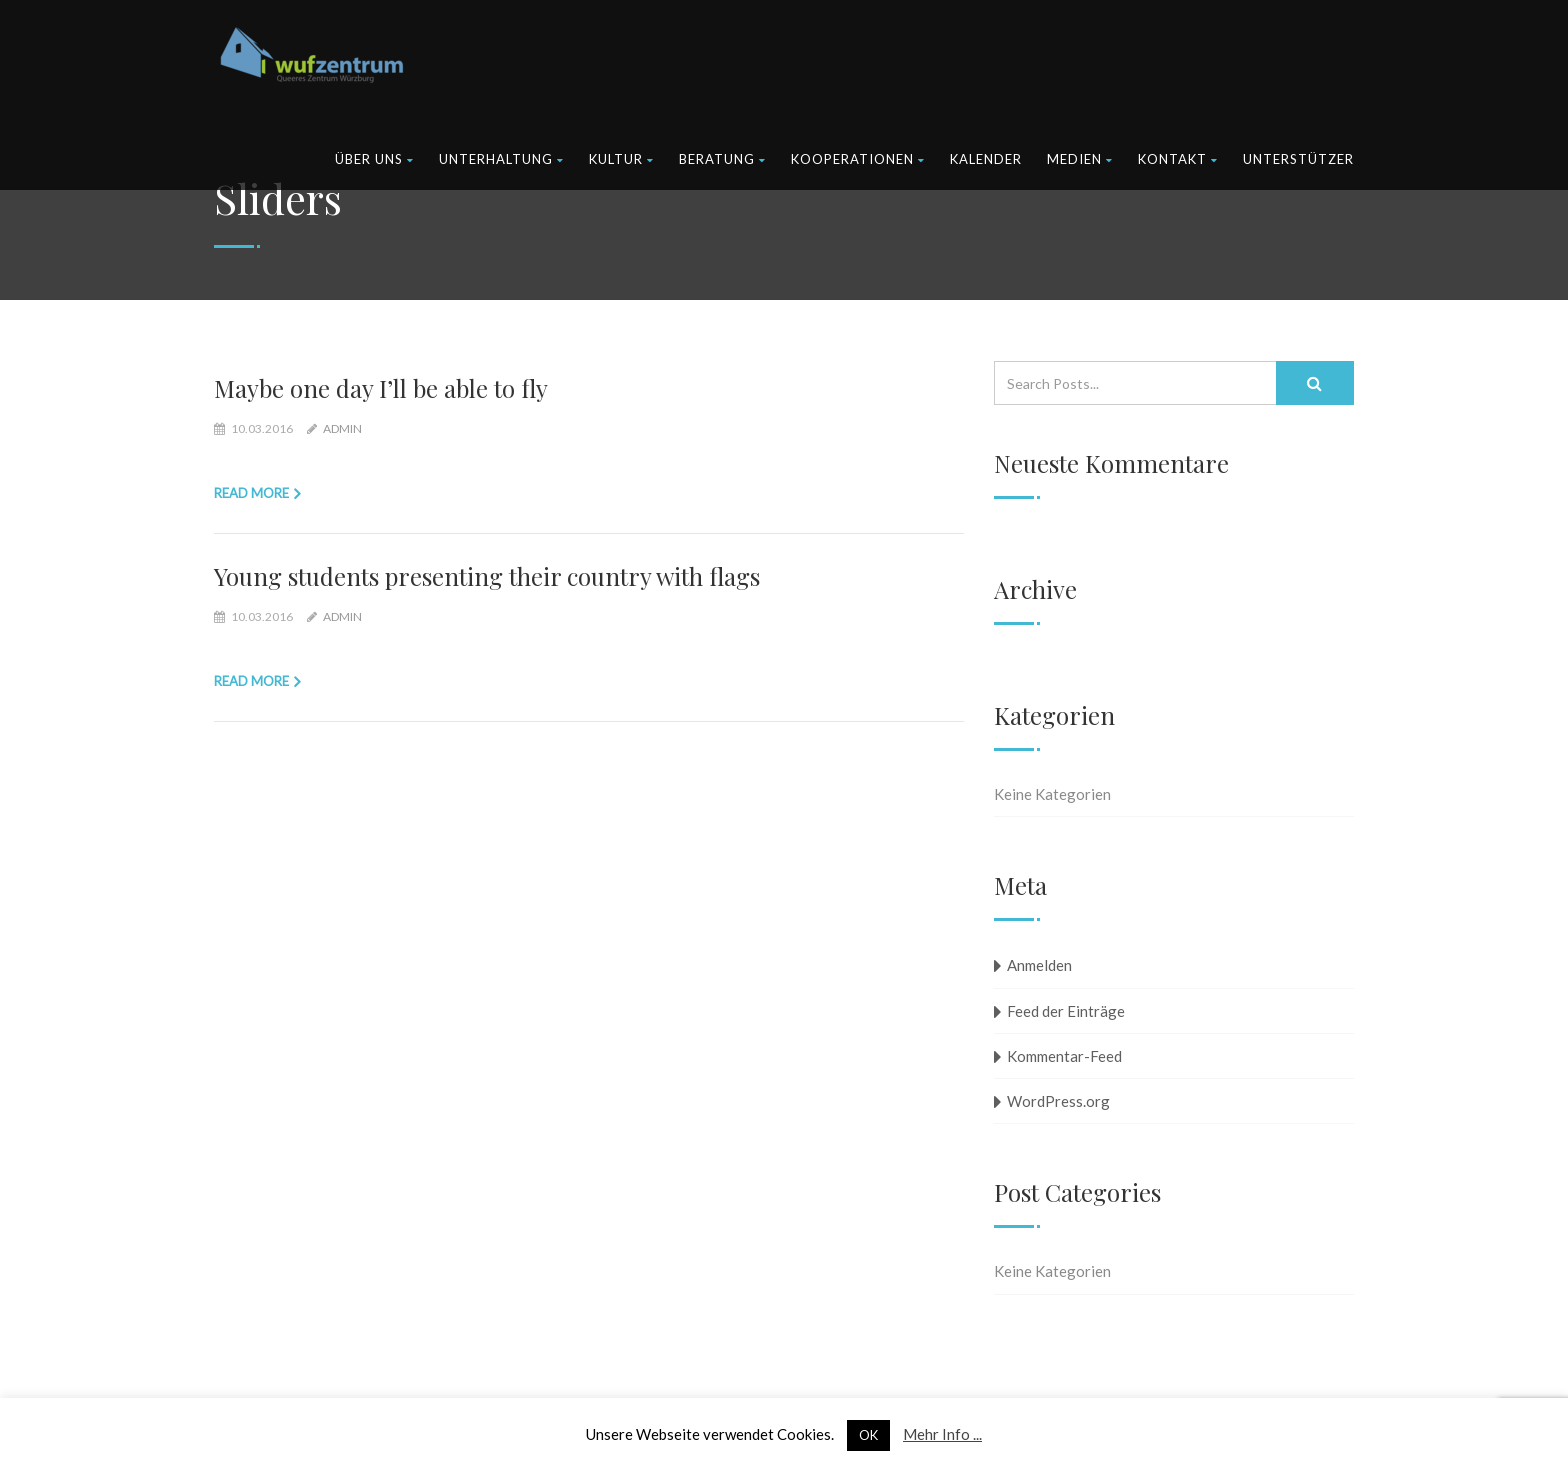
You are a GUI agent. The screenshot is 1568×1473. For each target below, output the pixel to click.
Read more (251, 493)
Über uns (374, 159)
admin (342, 428)
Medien (1080, 159)
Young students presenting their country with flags (487, 576)
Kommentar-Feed (1064, 1056)
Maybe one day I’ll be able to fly (381, 388)
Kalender (986, 159)
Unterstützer (1298, 159)
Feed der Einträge (1066, 1011)
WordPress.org (1058, 1101)
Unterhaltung (501, 159)
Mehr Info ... (942, 1434)
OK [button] (868, 1435)
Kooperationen (858, 159)
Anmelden (1039, 965)
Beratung (722, 159)
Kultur (621, 159)
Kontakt (1178, 159)
